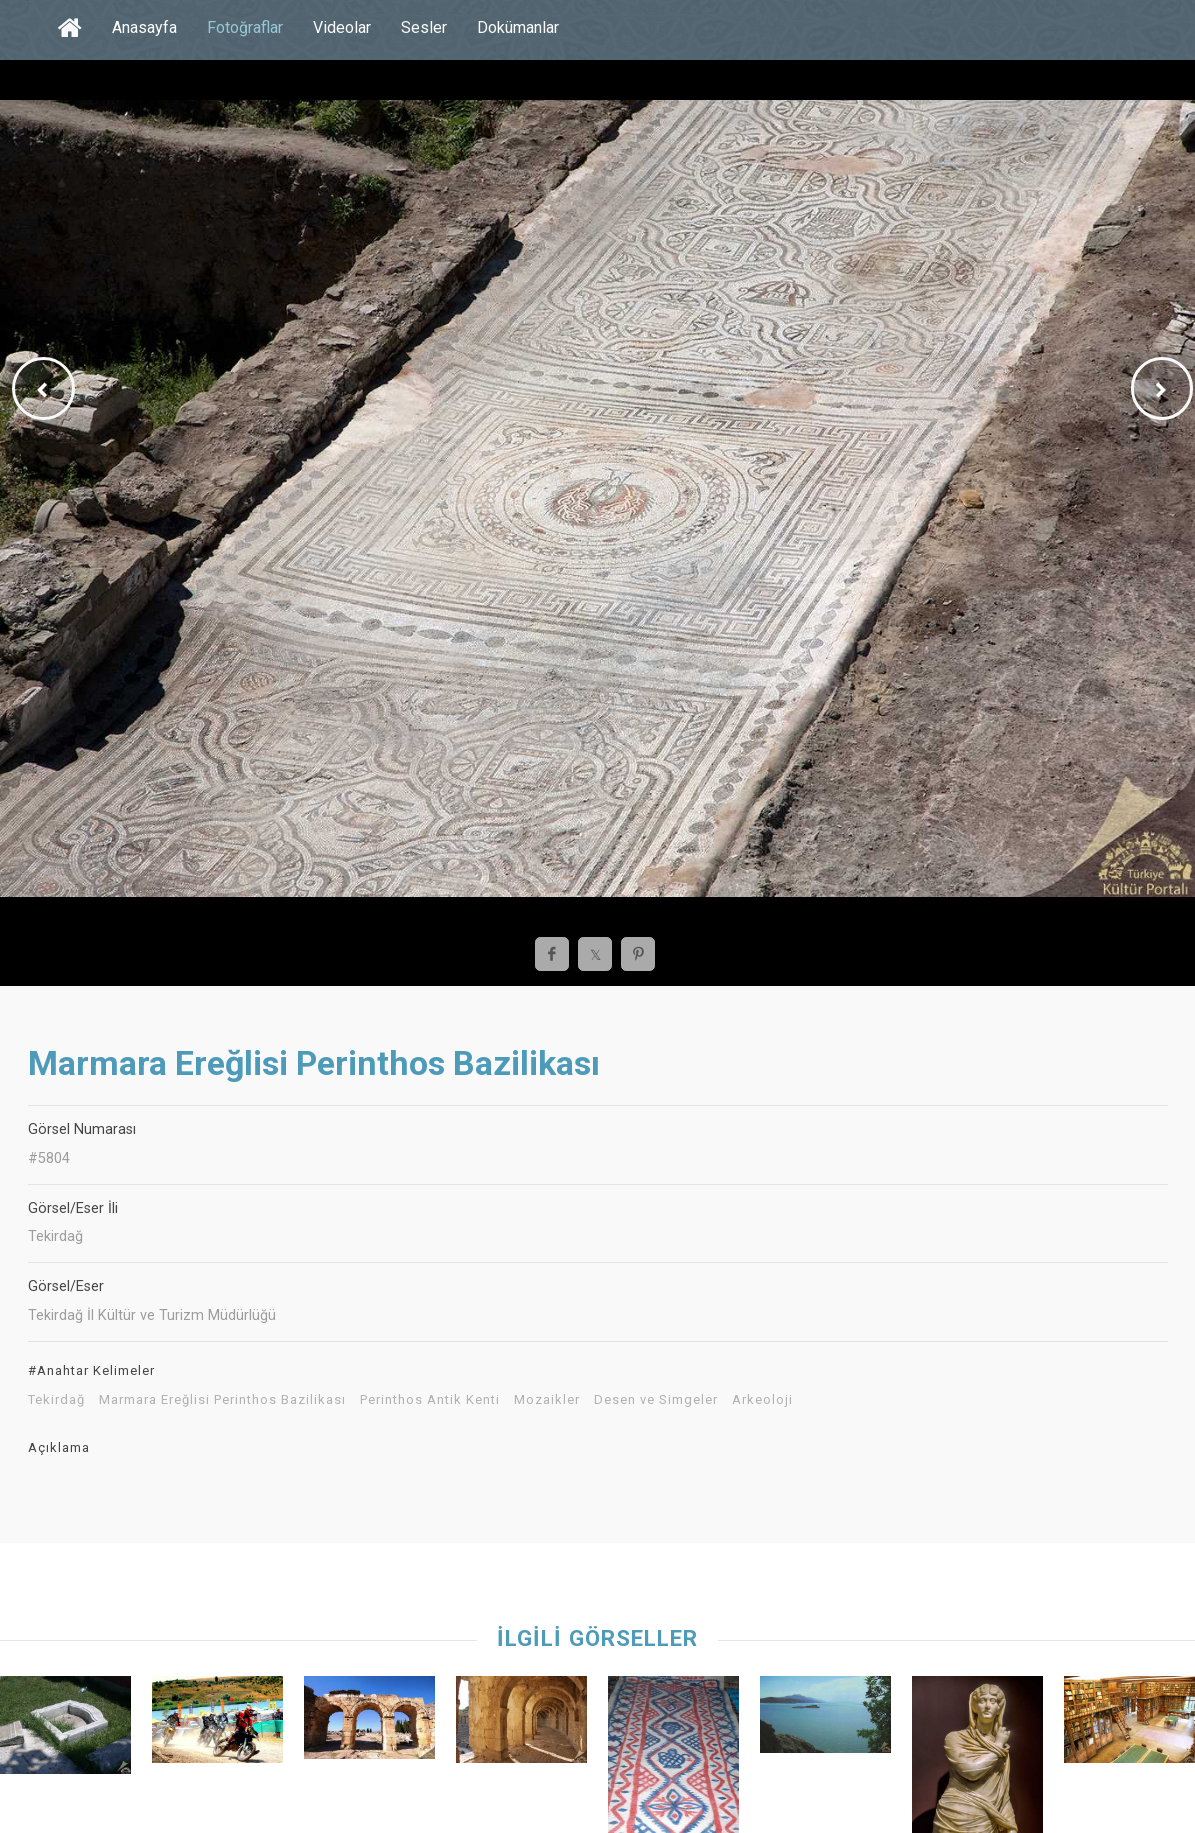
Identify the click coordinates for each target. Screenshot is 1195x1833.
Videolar (342, 27)
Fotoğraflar (245, 27)
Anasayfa (144, 27)
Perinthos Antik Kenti (430, 1400)
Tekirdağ (56, 1400)
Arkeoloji (762, 1400)
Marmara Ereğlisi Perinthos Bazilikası (222, 1400)
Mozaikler (547, 1400)
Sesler (424, 27)
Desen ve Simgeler (656, 1400)
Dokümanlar (518, 27)
